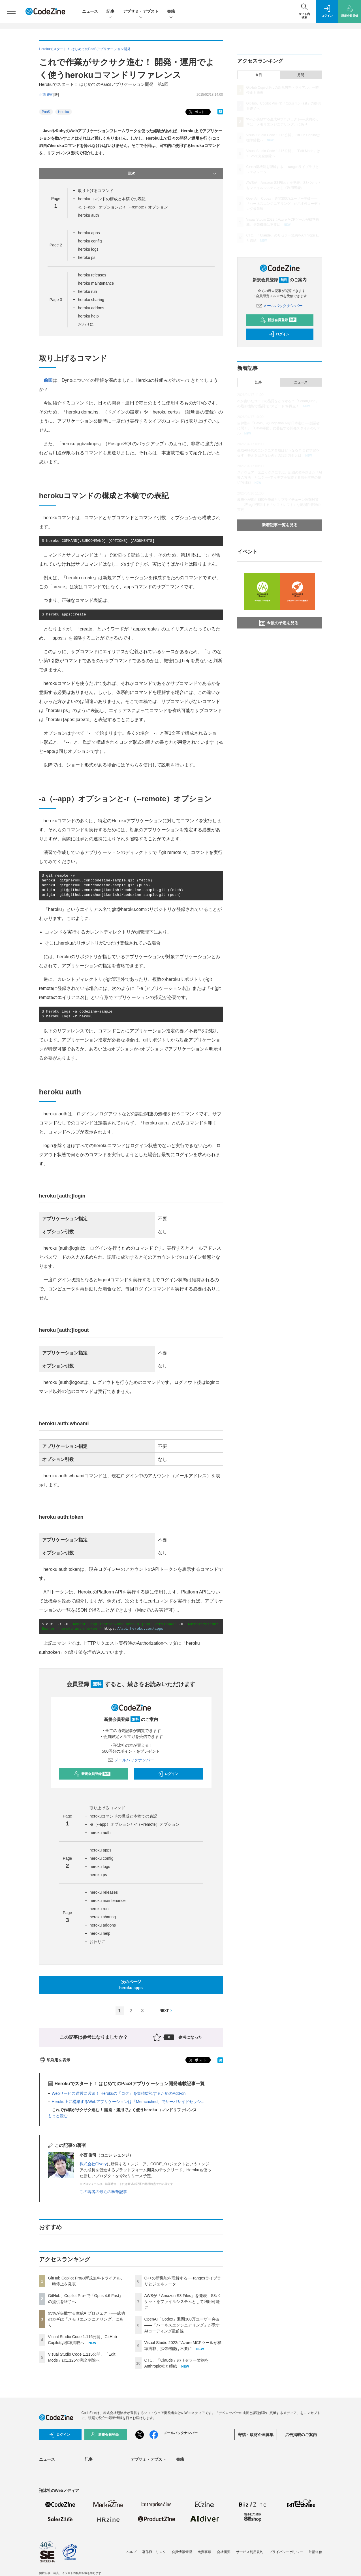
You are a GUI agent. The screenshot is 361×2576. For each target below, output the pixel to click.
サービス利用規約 (249, 2552)
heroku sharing (91, 299)
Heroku (63, 112)
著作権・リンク (154, 2552)
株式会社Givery (93, 2164)
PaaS (46, 112)
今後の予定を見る (278, 623)
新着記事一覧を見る (280, 525)
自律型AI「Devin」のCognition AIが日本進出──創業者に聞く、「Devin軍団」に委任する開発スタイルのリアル (279, 428)
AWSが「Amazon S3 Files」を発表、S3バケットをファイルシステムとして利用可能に (182, 2301)
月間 (300, 75)
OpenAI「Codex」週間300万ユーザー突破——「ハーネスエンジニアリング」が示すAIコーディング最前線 (182, 2325)
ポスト (196, 112)
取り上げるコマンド (96, 190)
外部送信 (315, 2552)
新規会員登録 (92, 1774)
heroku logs (88, 249)
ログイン (167, 1774)
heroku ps (86, 257)
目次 (172, 173)
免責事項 (204, 2552)
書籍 (171, 11)
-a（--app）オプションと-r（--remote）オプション (123, 207)
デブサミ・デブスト (141, 11)
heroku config (90, 241)
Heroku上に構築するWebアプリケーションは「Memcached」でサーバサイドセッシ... (128, 2101)
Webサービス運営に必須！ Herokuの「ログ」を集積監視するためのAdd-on (119, 2093)
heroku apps (89, 233)
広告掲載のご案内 (301, 2434)
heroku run (87, 291)
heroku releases (92, 275)
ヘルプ (131, 2552)
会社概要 (223, 2552)
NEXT (167, 2010)
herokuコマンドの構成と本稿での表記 (112, 199)
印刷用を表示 (55, 2060)
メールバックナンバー (131, 1760)
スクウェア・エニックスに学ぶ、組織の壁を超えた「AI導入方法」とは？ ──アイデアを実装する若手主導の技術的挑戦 (279, 477)
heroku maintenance (96, 283)
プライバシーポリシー (286, 2552)
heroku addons (91, 308)
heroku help (88, 316)
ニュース (90, 11)
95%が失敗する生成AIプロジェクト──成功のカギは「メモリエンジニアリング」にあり (86, 2319)
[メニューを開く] (11, 11)
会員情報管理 (182, 2552)
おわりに (86, 324)
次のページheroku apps (131, 1985)
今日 (258, 75)
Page (56, 245)
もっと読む (58, 2115)
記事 (110, 11)
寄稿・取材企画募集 (256, 2434)
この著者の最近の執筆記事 (103, 2191)
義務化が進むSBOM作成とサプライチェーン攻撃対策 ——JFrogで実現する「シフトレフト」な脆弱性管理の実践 (279, 505)
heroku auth (88, 215)
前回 (48, 380)
